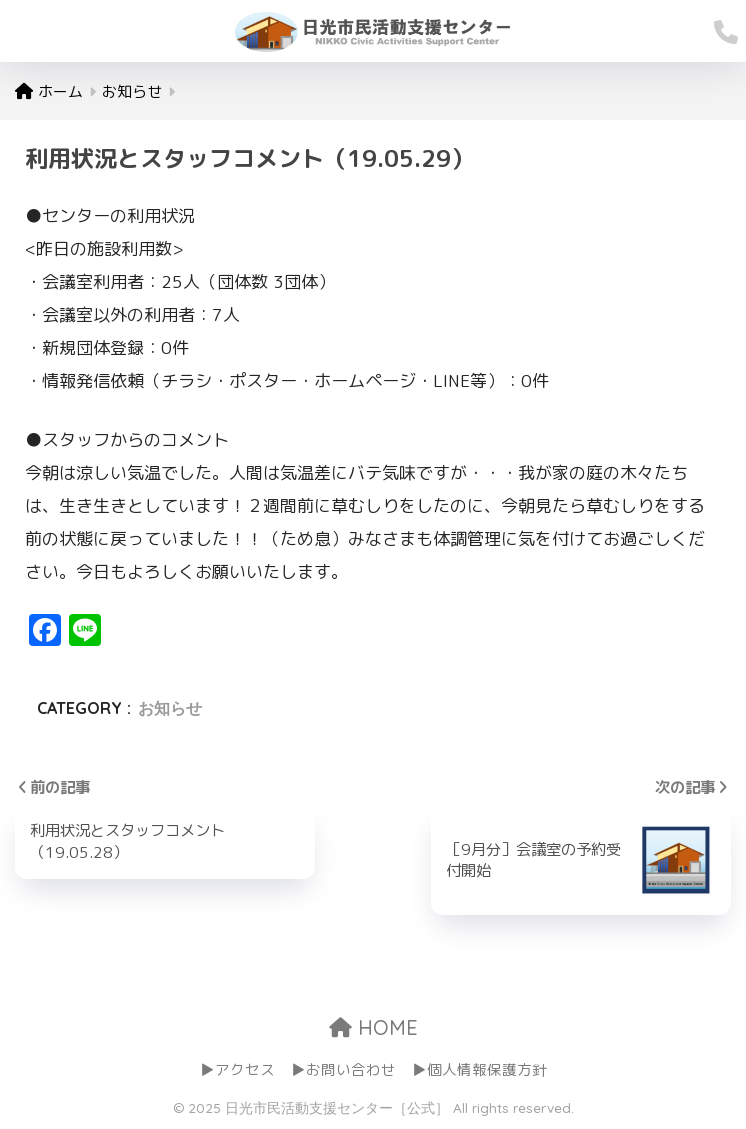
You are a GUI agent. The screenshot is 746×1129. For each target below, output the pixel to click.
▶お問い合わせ (343, 1069)
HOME (373, 1027)
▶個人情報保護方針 (479, 1069)
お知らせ (170, 708)
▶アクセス (237, 1069)
